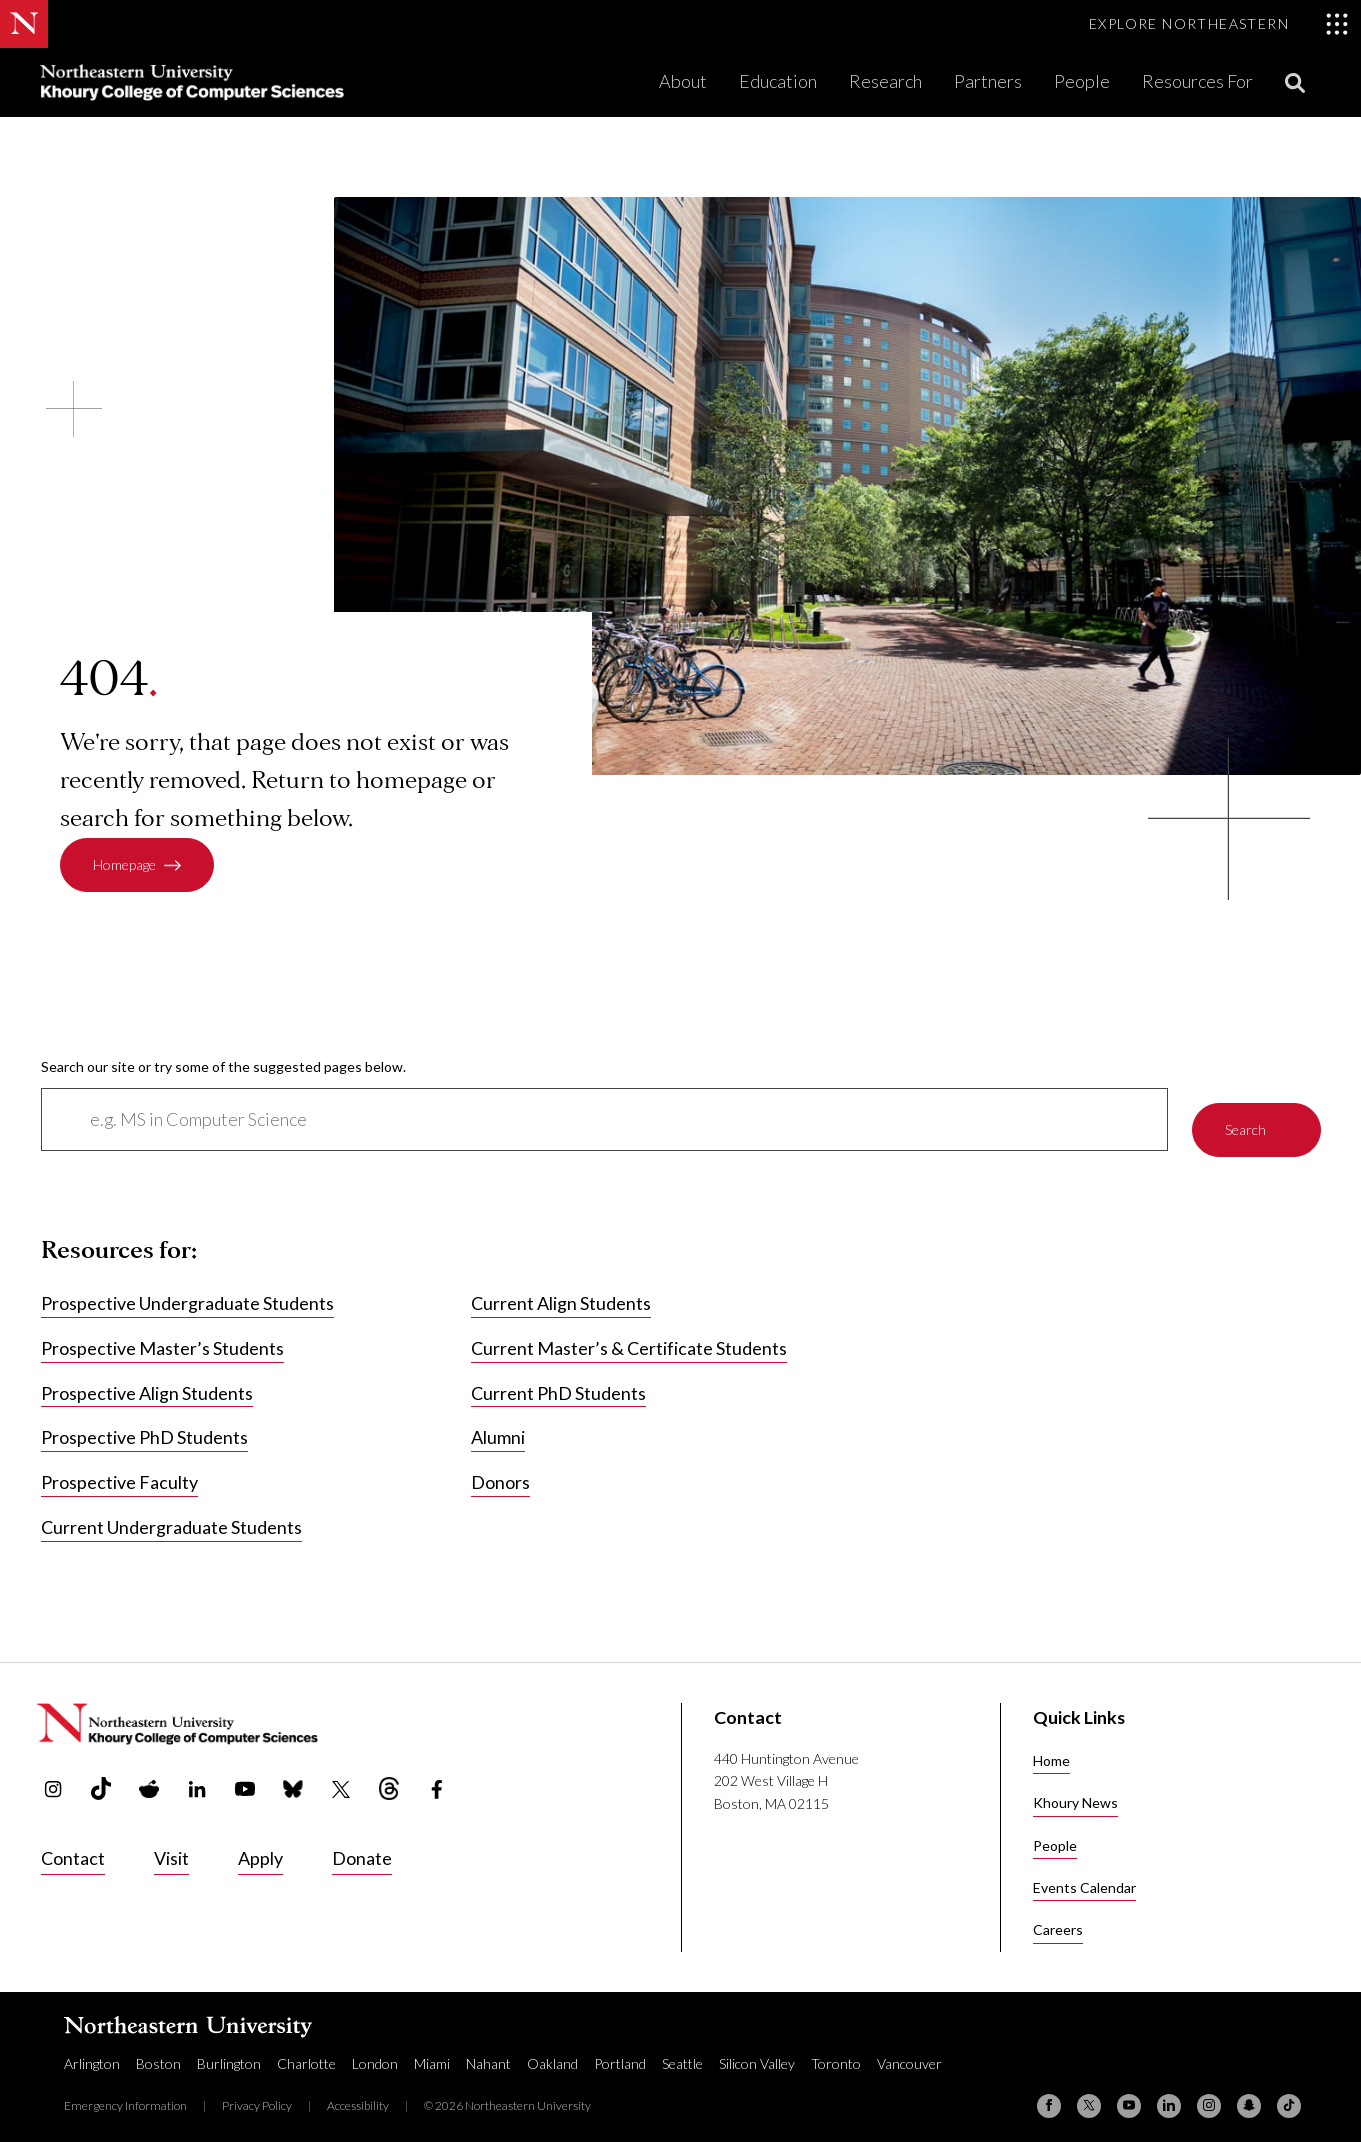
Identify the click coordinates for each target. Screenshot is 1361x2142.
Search (1245, 1113)
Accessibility (358, 2093)
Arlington (92, 2051)
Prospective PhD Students (144, 1426)
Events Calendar (1084, 1875)
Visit (171, 1846)
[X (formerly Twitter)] (1089, 2094)
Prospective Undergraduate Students (187, 1292)
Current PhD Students (558, 1381)
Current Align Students (561, 1292)
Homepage (124, 865)
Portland (620, 2051)
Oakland (552, 2051)
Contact (73, 1846)
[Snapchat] (1249, 2094)
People (1082, 81)
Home (1051, 1748)
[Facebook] (1049, 2094)
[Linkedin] (1169, 2094)
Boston (158, 2051)
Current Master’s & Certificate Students (629, 1337)
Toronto (836, 2051)
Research (885, 81)
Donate (362, 1846)
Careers (1058, 1918)
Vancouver (909, 2051)
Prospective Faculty (119, 1471)
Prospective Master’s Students (162, 1337)
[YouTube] (1129, 2094)
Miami (432, 2051)
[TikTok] (1289, 2094)
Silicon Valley (757, 2051)
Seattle (682, 2051)
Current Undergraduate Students (171, 1516)
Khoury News (1075, 1790)
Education (778, 81)
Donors (500, 1471)
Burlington (229, 2051)
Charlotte (306, 2051)
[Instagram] (1209, 2094)
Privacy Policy (257, 2093)
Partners (988, 81)
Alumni (498, 1426)
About (683, 81)
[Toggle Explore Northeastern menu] (1219, 24)
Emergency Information (125, 2093)
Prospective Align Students (147, 1381)
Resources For (1197, 81)
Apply (260, 1846)
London (375, 2051)
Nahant (488, 2051)
